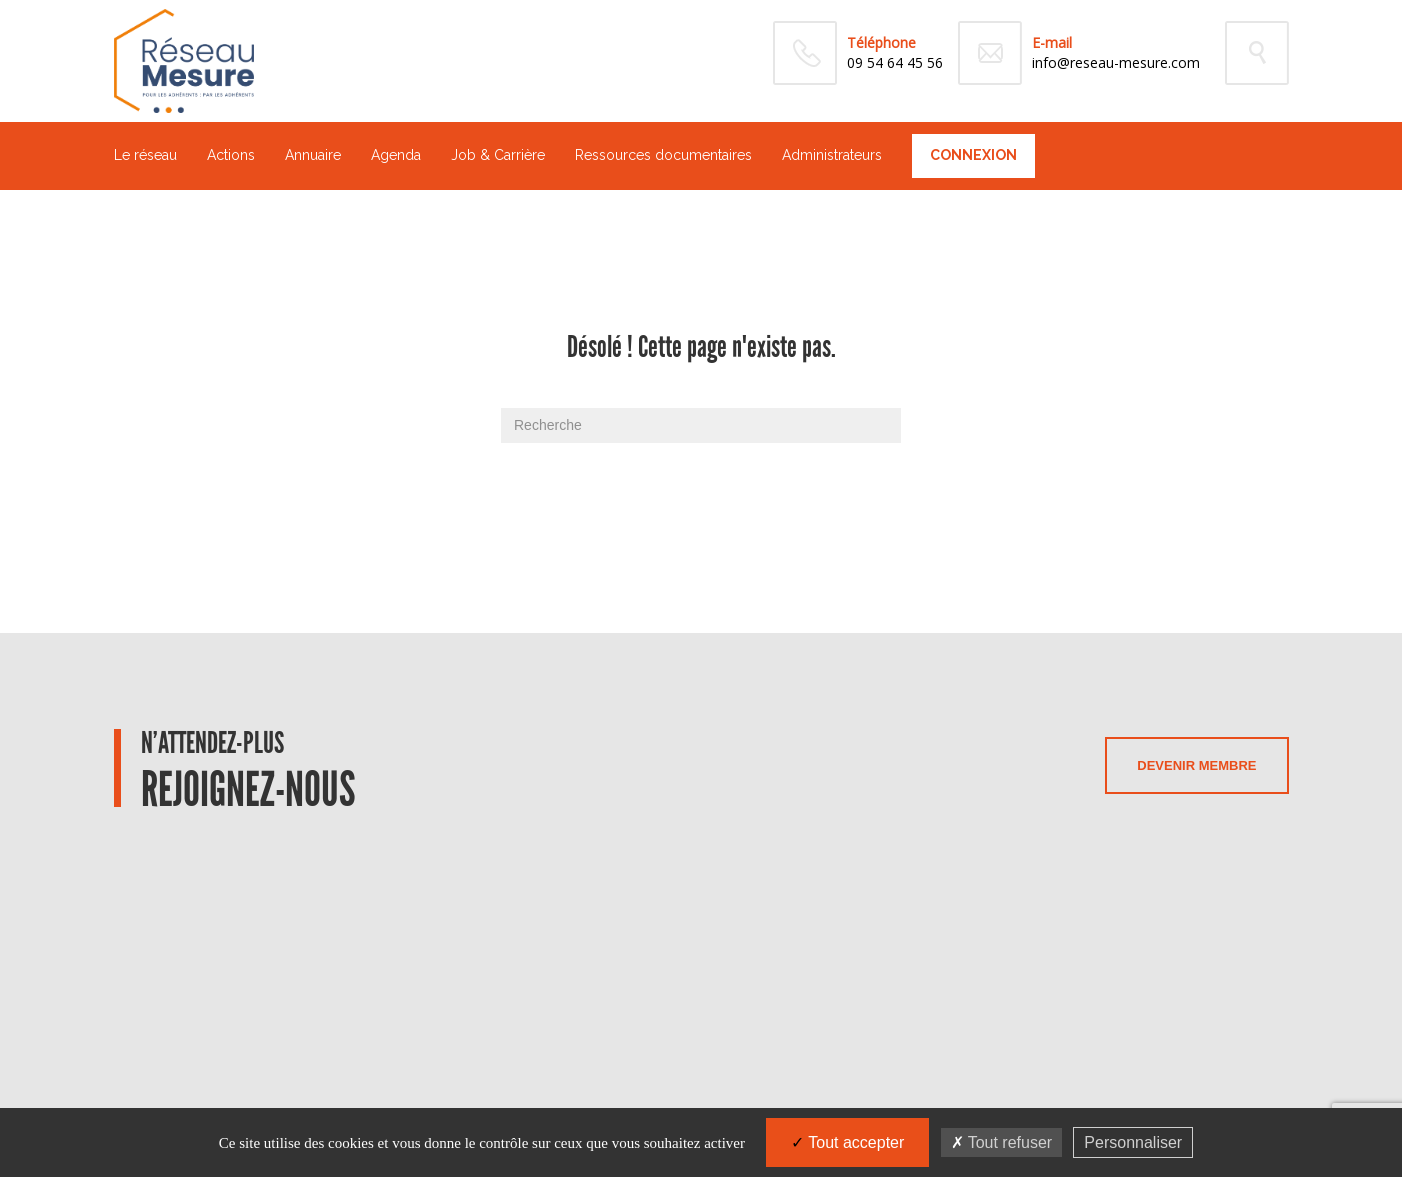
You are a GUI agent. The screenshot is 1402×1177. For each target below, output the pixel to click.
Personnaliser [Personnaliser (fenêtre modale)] (1133, 1142)
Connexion (973, 155)
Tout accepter (847, 1142)
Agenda (396, 155)
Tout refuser (1002, 1142)
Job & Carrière (498, 155)
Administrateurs (832, 155)
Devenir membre (1196, 765)
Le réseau (145, 155)
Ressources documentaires (663, 155)
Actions (231, 155)
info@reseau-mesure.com (1116, 62)
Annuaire (313, 155)
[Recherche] (701, 425)
